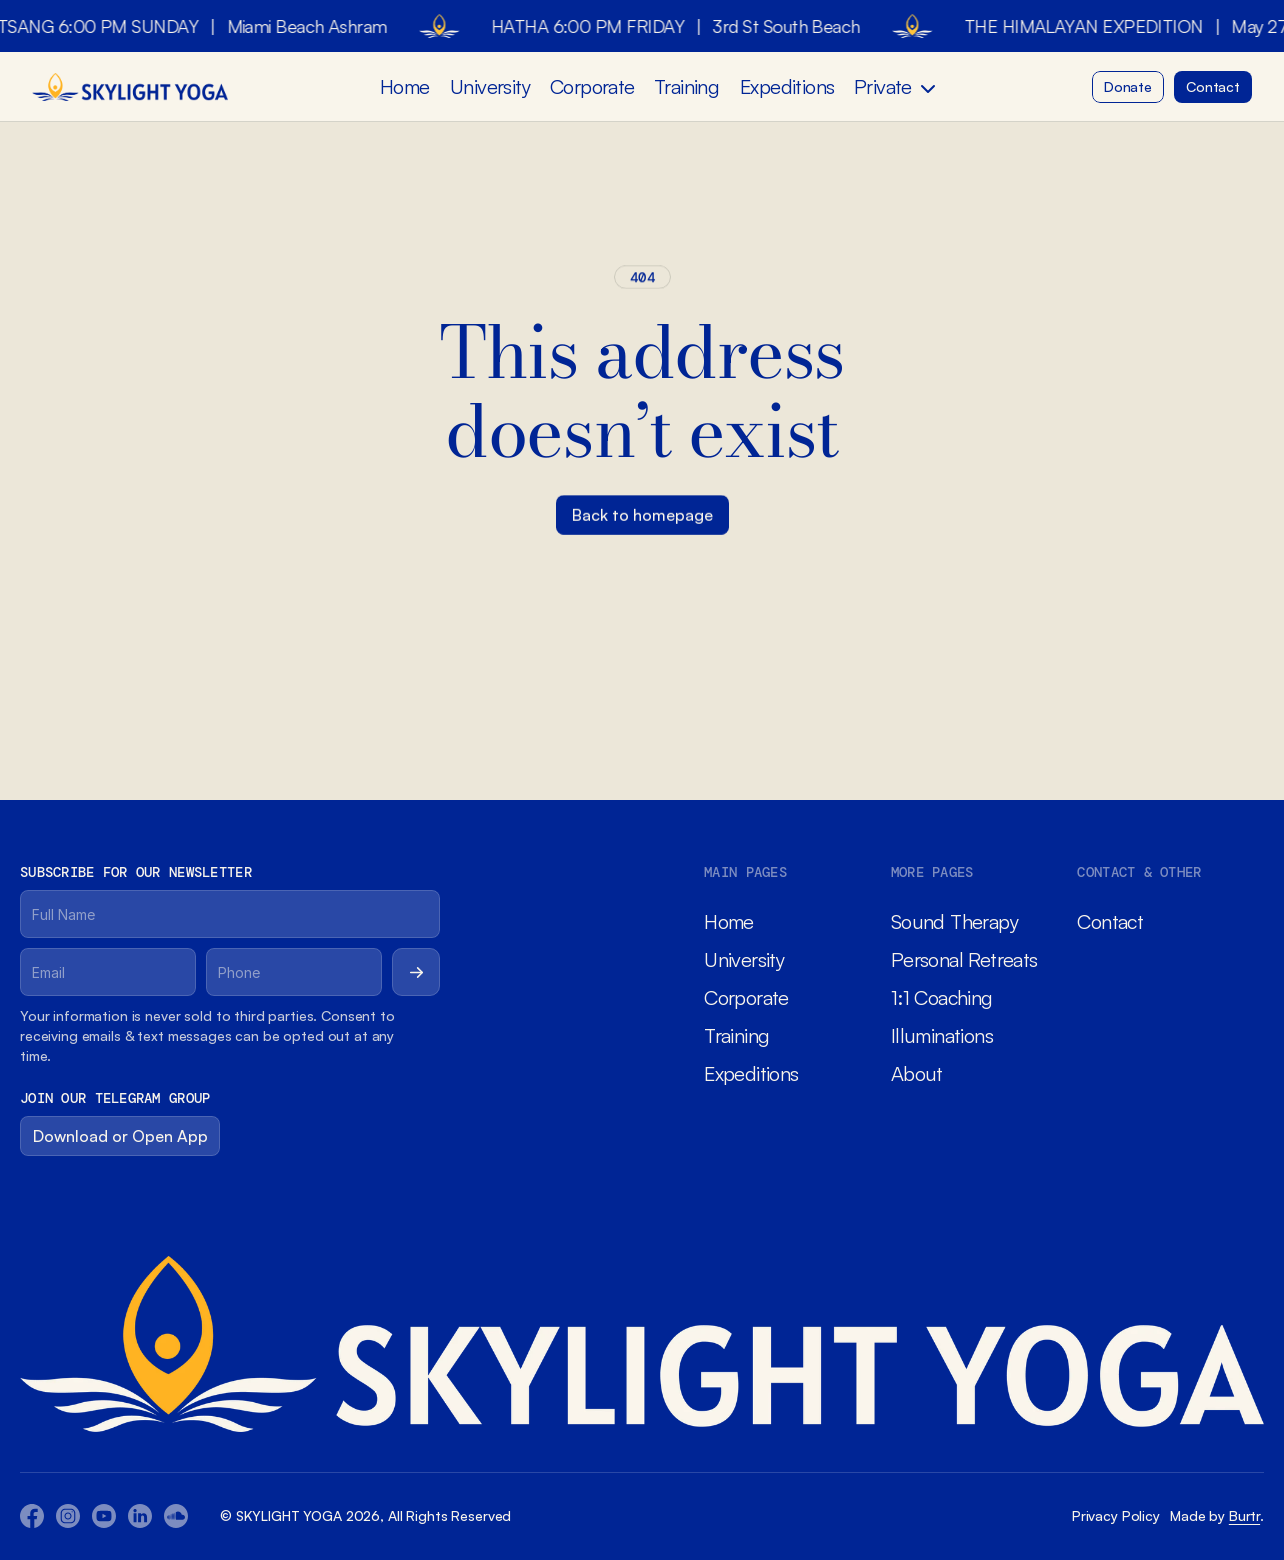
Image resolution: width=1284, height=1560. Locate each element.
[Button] (1128, 87)
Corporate (592, 86)
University (490, 86)
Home (405, 86)
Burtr (1244, 1515)
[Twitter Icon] (140, 1516)
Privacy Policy (1116, 1515)
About (917, 1073)
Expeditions (787, 86)
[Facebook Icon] (32, 1516)
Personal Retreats (964, 959)
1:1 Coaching (942, 997)
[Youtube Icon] (68, 1516)
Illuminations (942, 1035)
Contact (1110, 921)
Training (686, 86)
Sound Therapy (954, 921)
